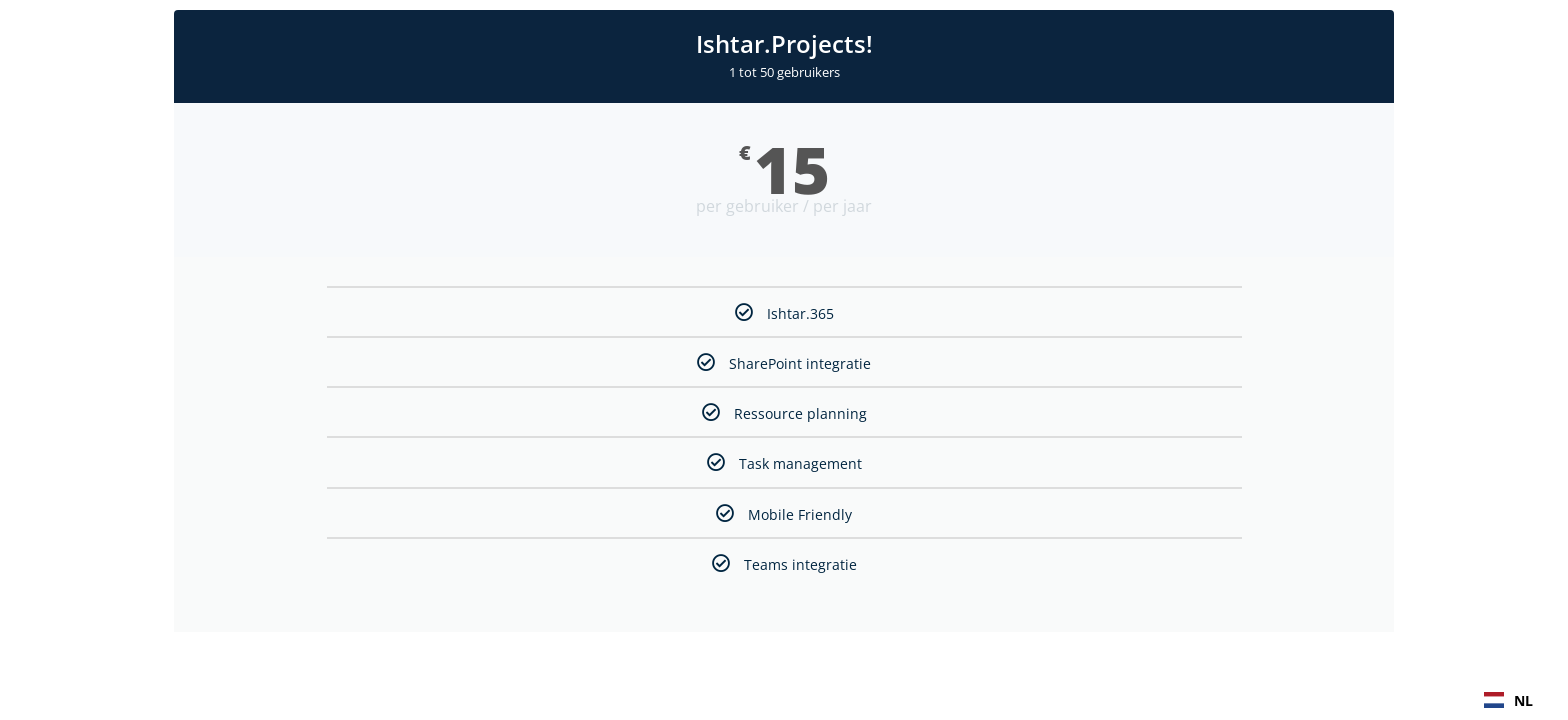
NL (1508, 700)
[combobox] (1508, 700)
